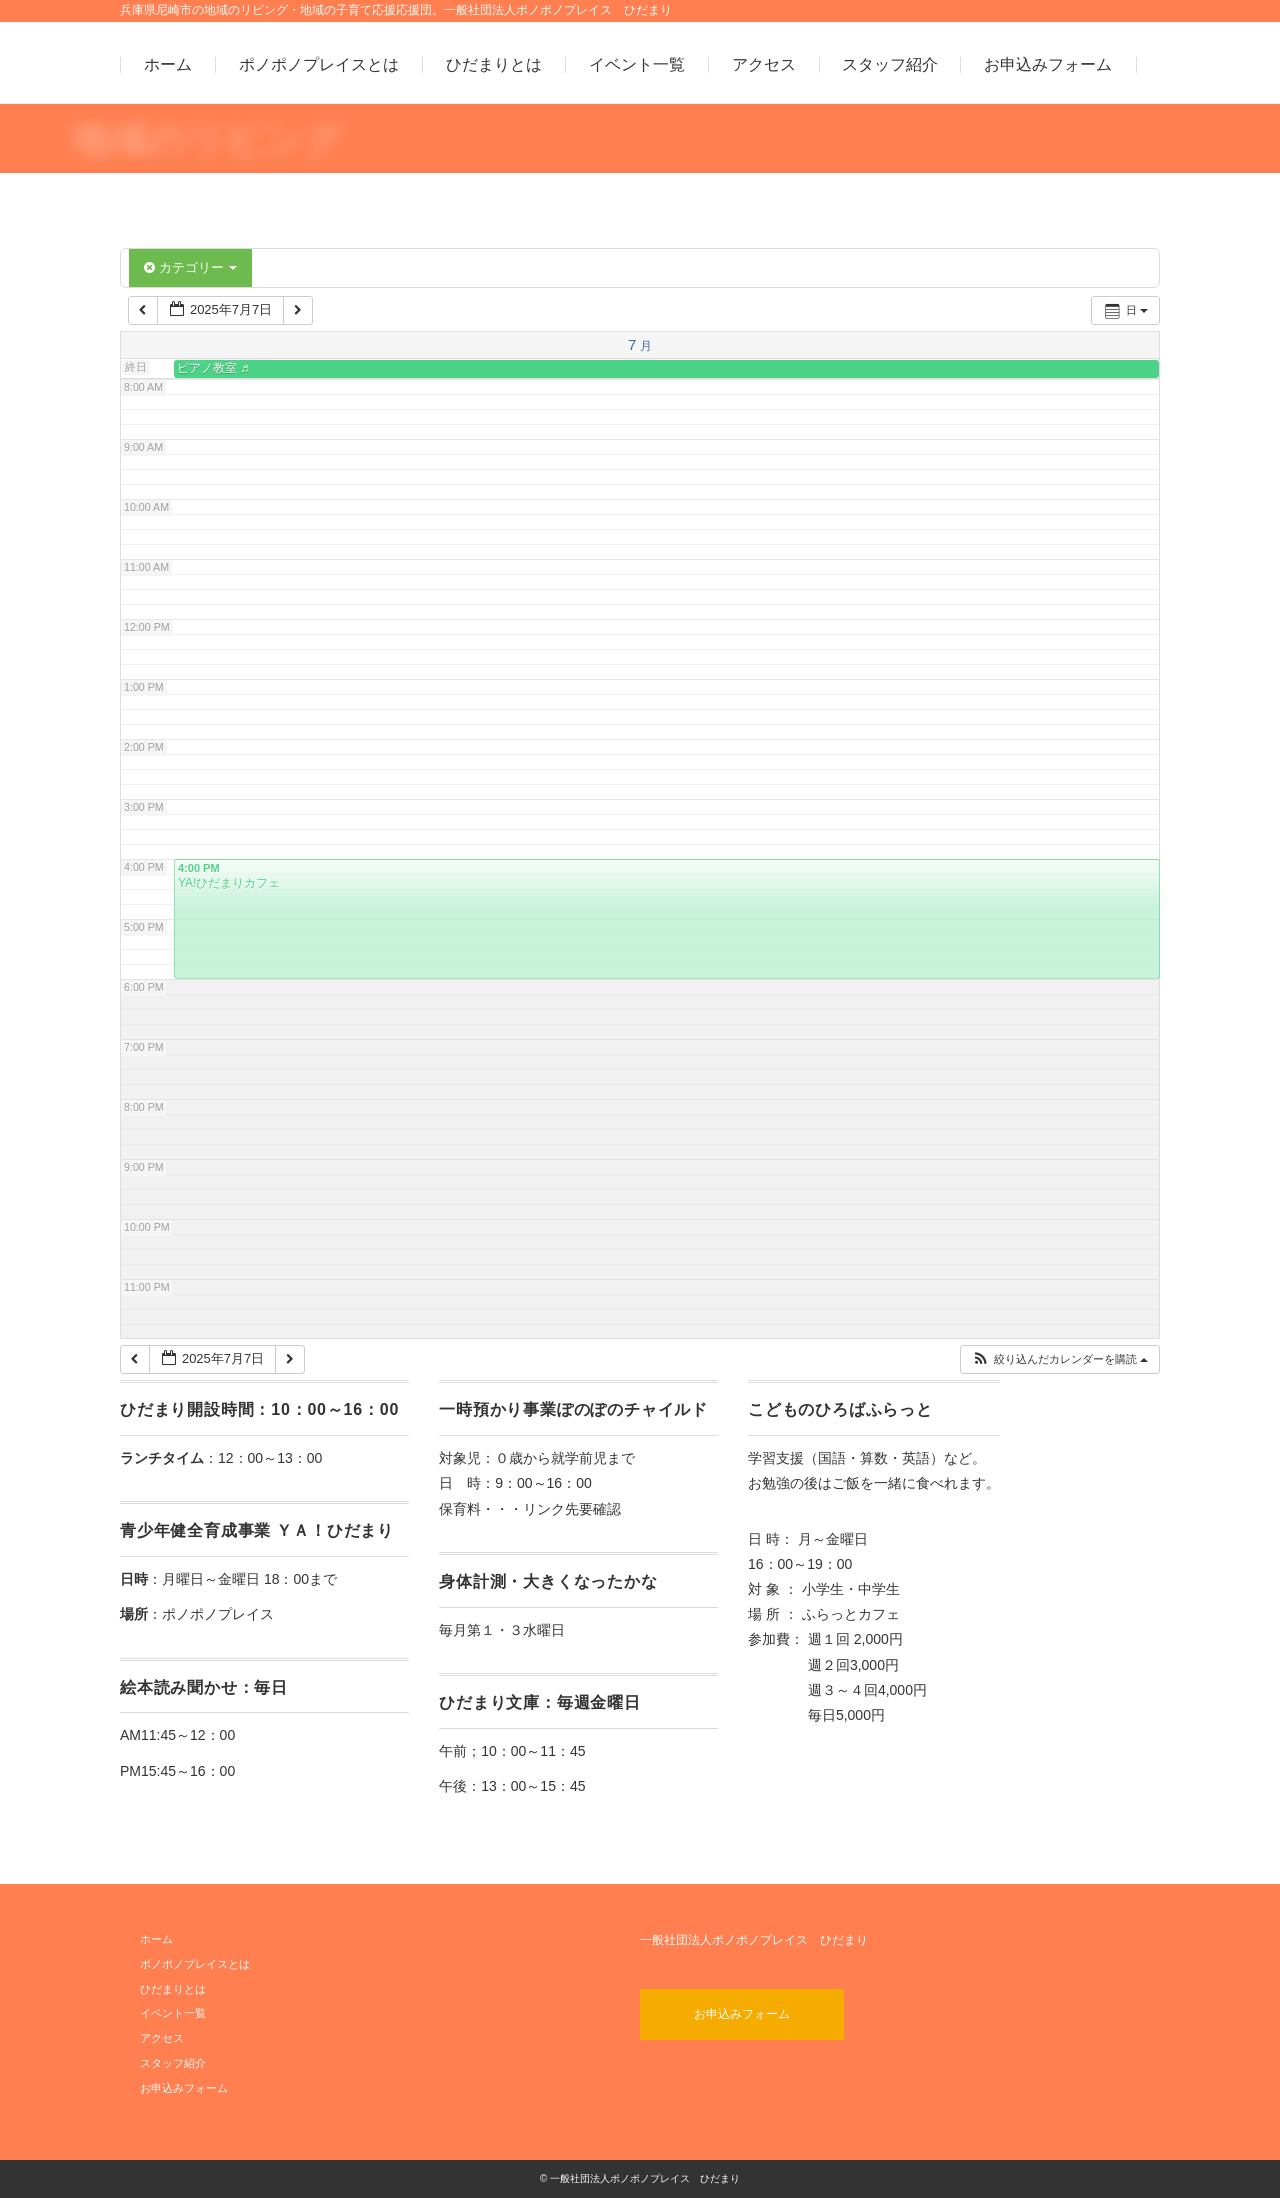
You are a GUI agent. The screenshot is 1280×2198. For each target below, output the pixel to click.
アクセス (764, 65)
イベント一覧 (637, 65)
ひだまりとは (494, 65)
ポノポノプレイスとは (319, 65)
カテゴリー (190, 267)
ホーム (168, 65)
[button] (1059, 1359)
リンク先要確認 (572, 1509)
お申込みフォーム (1048, 65)
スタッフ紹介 (890, 65)
